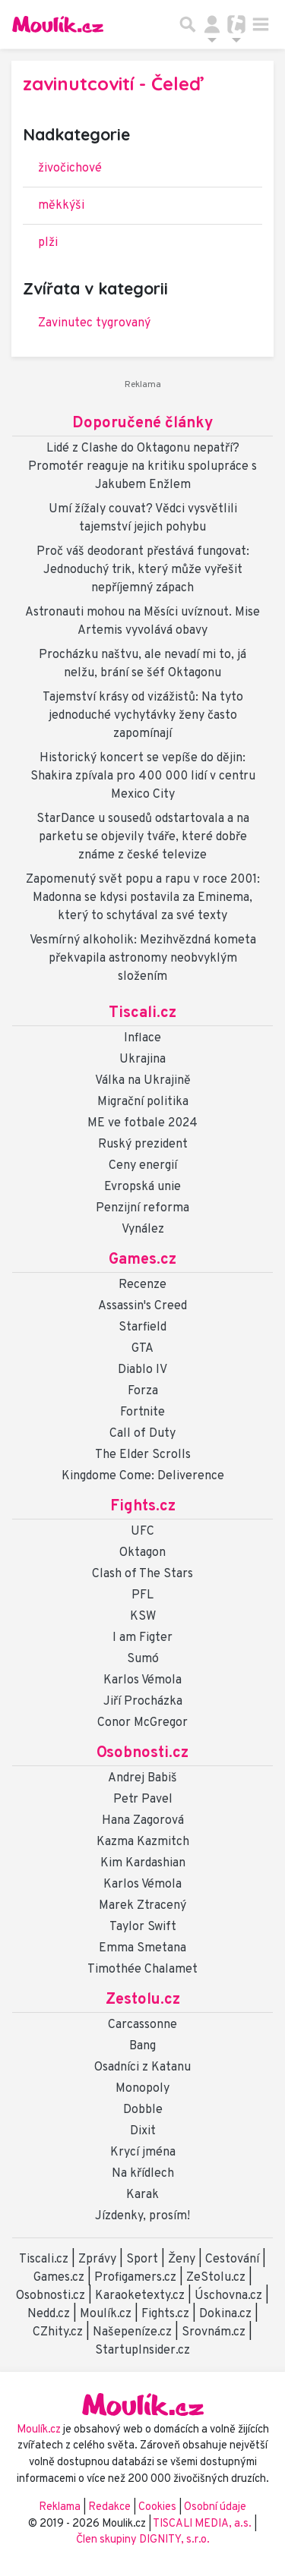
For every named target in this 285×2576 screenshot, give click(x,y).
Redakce (109, 2507)
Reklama (60, 2507)
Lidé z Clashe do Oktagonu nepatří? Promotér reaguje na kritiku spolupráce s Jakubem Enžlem (142, 467)
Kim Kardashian (142, 1863)
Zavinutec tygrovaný (94, 323)
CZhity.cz (58, 2332)
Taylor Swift (142, 1927)
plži (48, 242)
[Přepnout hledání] (188, 24)
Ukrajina (142, 1059)
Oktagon (142, 1552)
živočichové (70, 168)
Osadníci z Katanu (142, 2067)
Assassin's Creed (142, 1306)
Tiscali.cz (142, 1013)
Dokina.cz (225, 2314)
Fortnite (142, 1412)
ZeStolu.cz (215, 2277)
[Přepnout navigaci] (212, 24)
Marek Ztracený (142, 1905)
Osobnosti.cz (142, 1753)
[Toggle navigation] (261, 24)
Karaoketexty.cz (140, 2296)
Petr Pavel (143, 1799)
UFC (142, 1531)
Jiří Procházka (142, 1701)
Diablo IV (142, 1370)
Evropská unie (142, 1187)
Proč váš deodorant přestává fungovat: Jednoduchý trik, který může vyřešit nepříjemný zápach (142, 570)
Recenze (142, 1285)
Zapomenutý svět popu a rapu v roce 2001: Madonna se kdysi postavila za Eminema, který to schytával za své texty (143, 898)
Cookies (157, 2507)
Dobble (143, 2110)
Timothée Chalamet (142, 1969)
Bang (142, 2046)
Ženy (181, 2259)
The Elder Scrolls (143, 1455)
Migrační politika (142, 1102)
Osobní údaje (215, 2507)
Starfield (142, 1327)
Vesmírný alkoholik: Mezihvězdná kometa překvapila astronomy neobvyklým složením (143, 958)
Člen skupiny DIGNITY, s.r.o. (143, 2540)
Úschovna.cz (228, 2296)
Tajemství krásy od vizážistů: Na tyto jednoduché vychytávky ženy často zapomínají (143, 716)
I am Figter (142, 1637)
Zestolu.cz (143, 2000)
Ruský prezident (143, 1144)
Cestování (232, 2259)
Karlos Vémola (142, 1680)
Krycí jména (143, 2152)
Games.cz (142, 1260)
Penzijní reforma (142, 1208)
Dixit (143, 2131)
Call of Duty (142, 1433)
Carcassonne (142, 2025)
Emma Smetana (142, 1948)
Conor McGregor (142, 1722)
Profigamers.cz (135, 2277)
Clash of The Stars (142, 1574)
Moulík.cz (105, 2314)
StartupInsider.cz (142, 2350)
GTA (142, 1348)
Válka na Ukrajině (143, 1080)
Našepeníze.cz (132, 2332)
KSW (143, 1616)
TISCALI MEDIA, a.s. (203, 2524)
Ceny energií (143, 1165)
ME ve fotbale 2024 (142, 1123)
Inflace (142, 1038)
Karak (142, 2195)
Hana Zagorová (143, 1820)
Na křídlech (143, 2173)
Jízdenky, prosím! (142, 2216)
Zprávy (97, 2259)
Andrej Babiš (142, 1778)
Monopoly (142, 2088)
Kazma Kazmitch (143, 1842)
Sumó (143, 1659)
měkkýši (61, 205)
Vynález (143, 1229)
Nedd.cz (48, 2314)
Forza (143, 1391)
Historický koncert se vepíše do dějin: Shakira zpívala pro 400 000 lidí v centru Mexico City (142, 776)
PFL (142, 1595)
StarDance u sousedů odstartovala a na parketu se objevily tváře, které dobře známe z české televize (142, 837)
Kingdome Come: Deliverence (143, 1476)
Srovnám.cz (213, 2332)
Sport (142, 2259)
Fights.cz (143, 1506)
